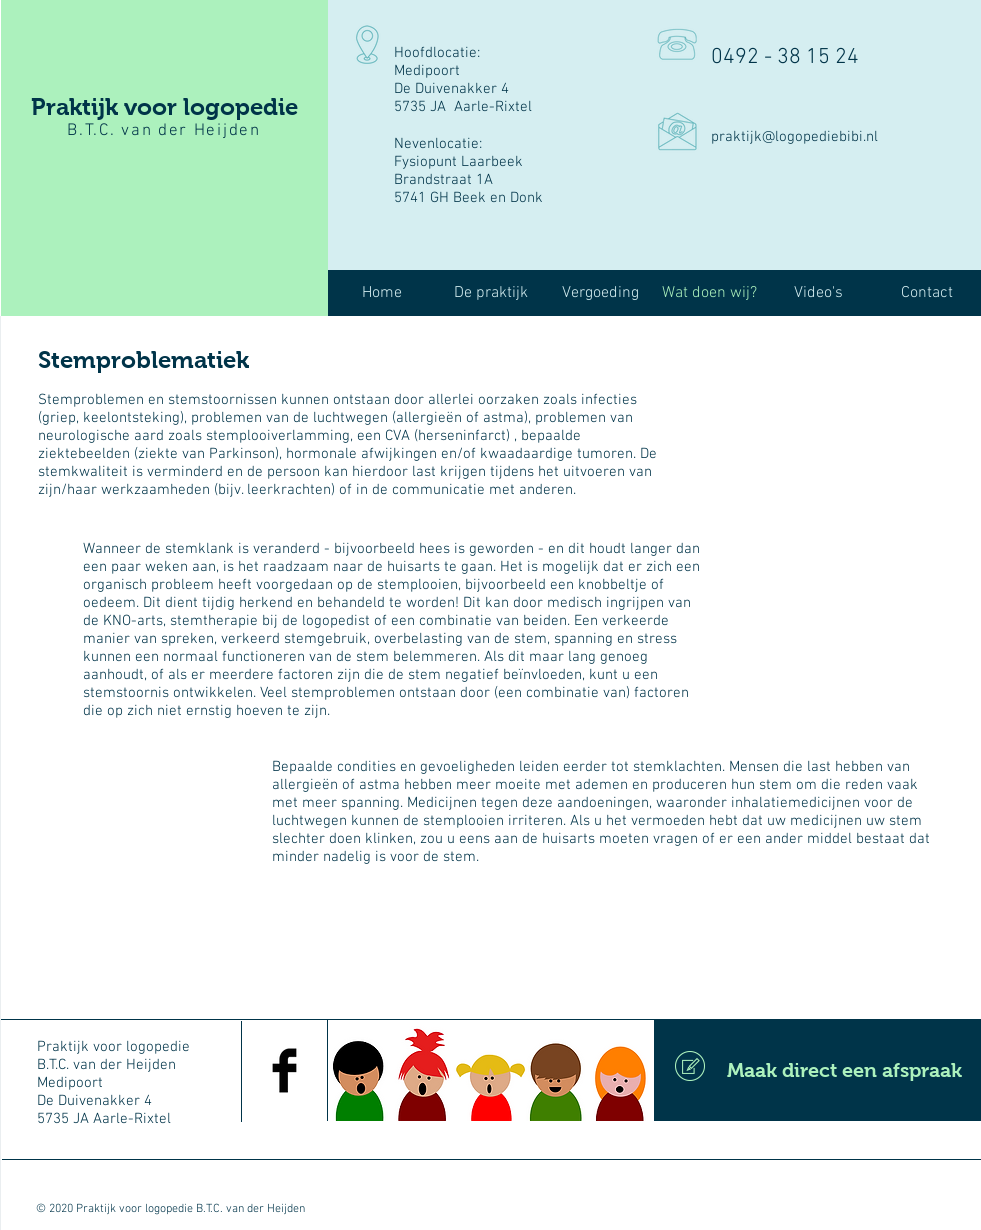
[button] (491, 293)
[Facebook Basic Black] (284, 1070)
